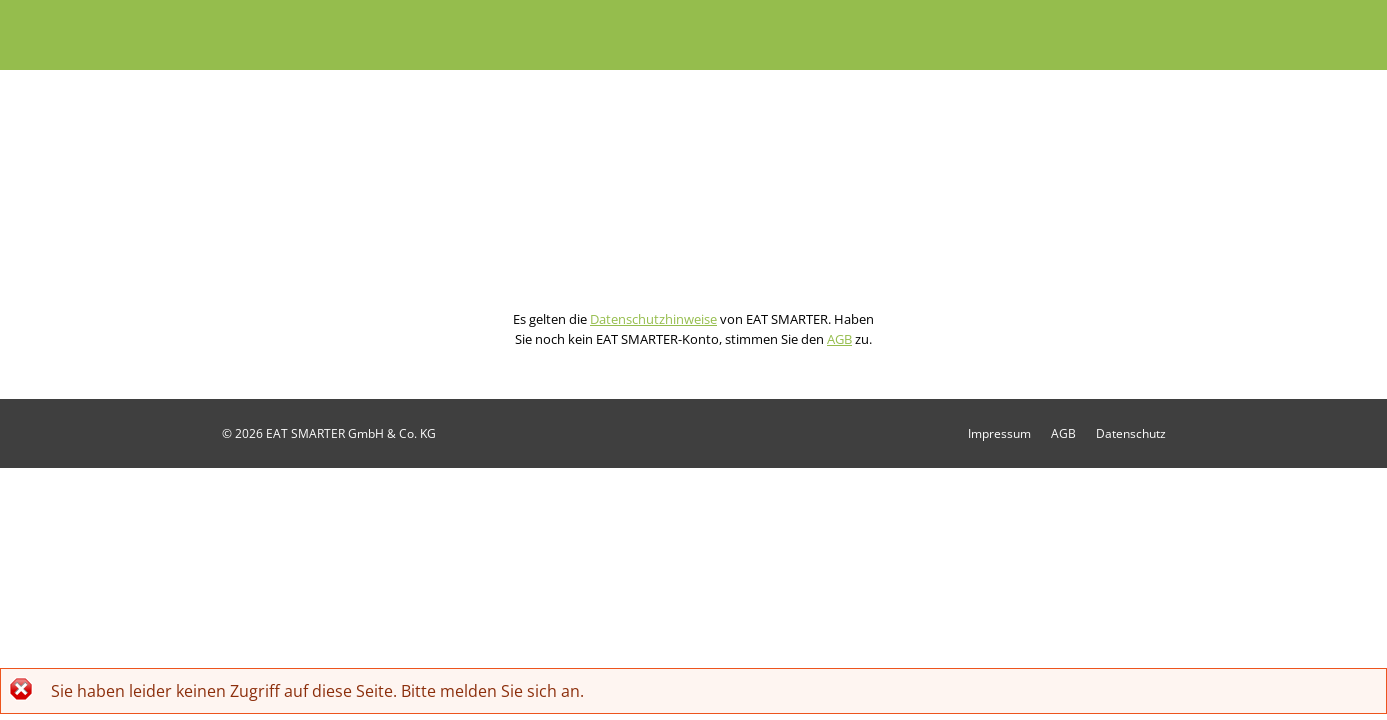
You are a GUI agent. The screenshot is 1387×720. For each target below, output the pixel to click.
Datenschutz (1131, 433)
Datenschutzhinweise (653, 319)
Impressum (999, 433)
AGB (839, 339)
